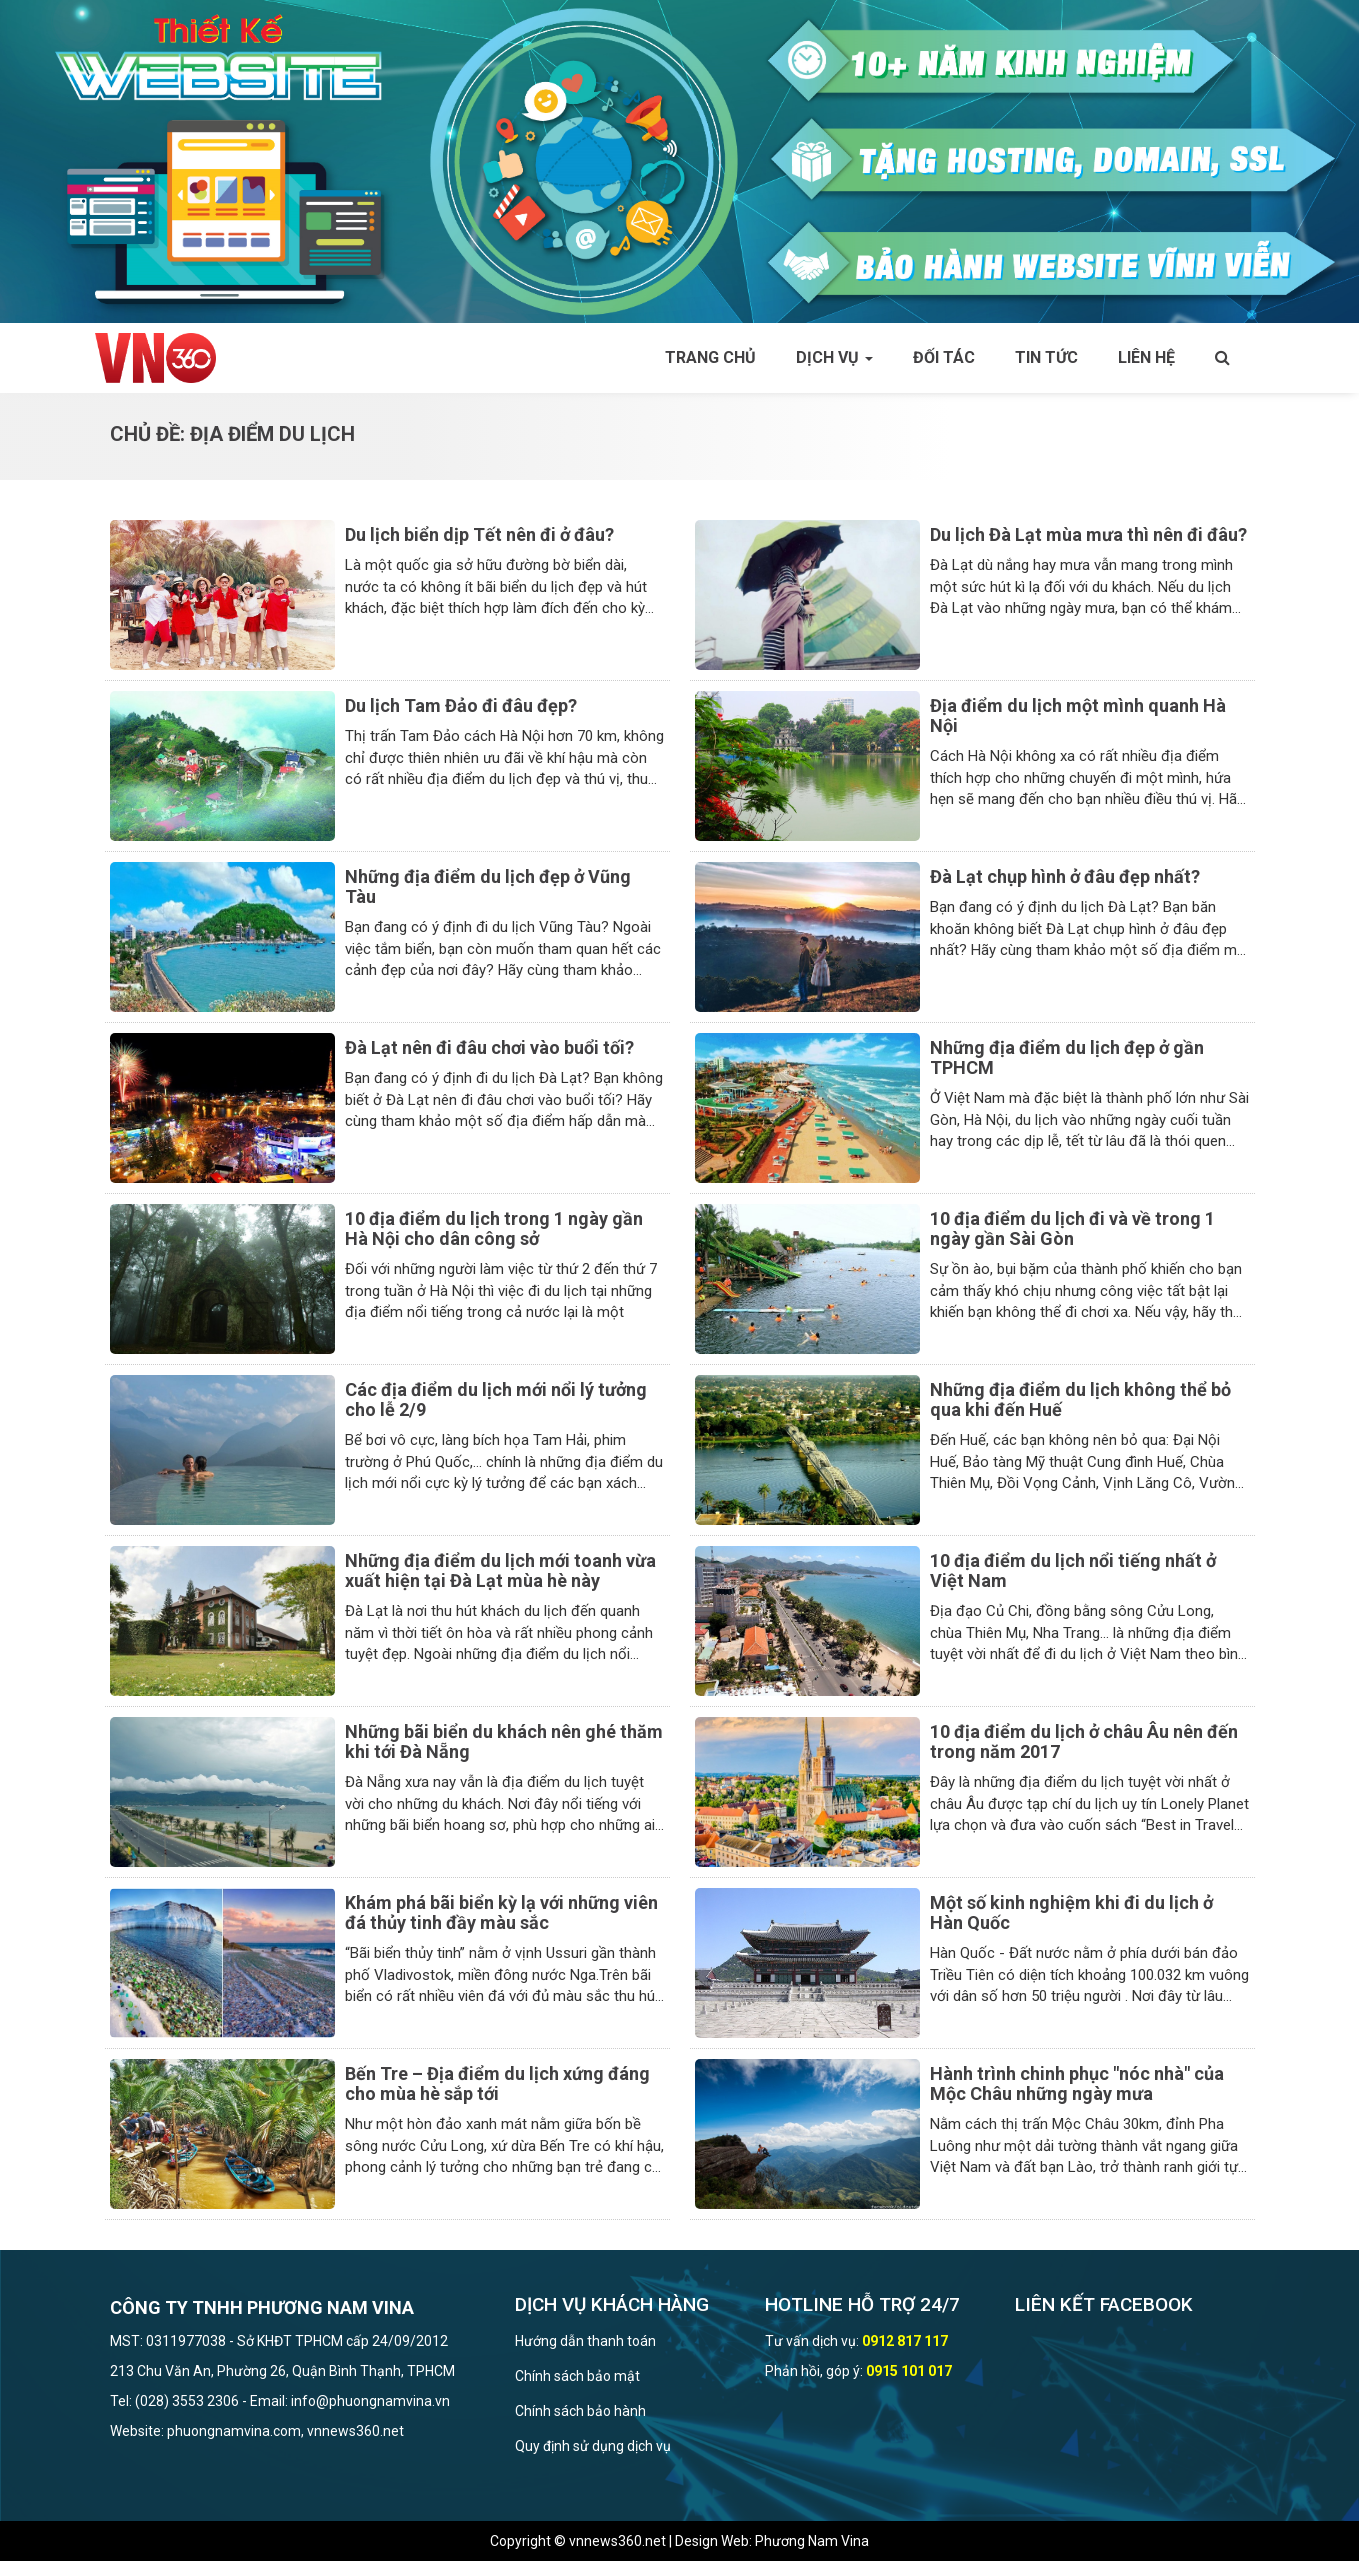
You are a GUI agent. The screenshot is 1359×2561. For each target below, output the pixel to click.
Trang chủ (710, 357)
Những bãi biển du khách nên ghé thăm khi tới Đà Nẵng (504, 1741)
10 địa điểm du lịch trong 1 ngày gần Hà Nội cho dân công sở (494, 1228)
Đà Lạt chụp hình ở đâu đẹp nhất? (1065, 876)
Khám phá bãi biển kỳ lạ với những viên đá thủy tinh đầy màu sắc (501, 1912)
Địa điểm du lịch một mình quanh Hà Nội (1078, 715)
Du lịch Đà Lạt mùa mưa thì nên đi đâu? (1088, 534)
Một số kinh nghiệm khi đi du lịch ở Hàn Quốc (1071, 1912)
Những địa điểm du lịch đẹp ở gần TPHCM (1067, 1057)
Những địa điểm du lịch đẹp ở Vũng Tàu (488, 886)
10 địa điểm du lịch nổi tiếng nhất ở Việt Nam (1073, 1570)
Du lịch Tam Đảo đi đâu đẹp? (461, 705)
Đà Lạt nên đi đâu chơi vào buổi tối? (489, 1047)
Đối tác (944, 357)
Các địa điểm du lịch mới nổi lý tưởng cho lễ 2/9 (496, 1399)
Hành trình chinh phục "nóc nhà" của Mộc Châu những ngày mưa (1077, 2083)
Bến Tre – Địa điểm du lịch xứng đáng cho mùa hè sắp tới (497, 2083)
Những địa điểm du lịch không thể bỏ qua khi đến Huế (1080, 1399)
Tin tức (1046, 357)
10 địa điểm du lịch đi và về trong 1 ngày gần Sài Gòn (1072, 1228)
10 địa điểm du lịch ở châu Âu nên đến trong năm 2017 (1084, 1741)
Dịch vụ (834, 357)
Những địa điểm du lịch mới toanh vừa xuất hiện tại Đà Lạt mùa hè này (500, 1570)
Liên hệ (1146, 357)
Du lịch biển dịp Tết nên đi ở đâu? (479, 534)
